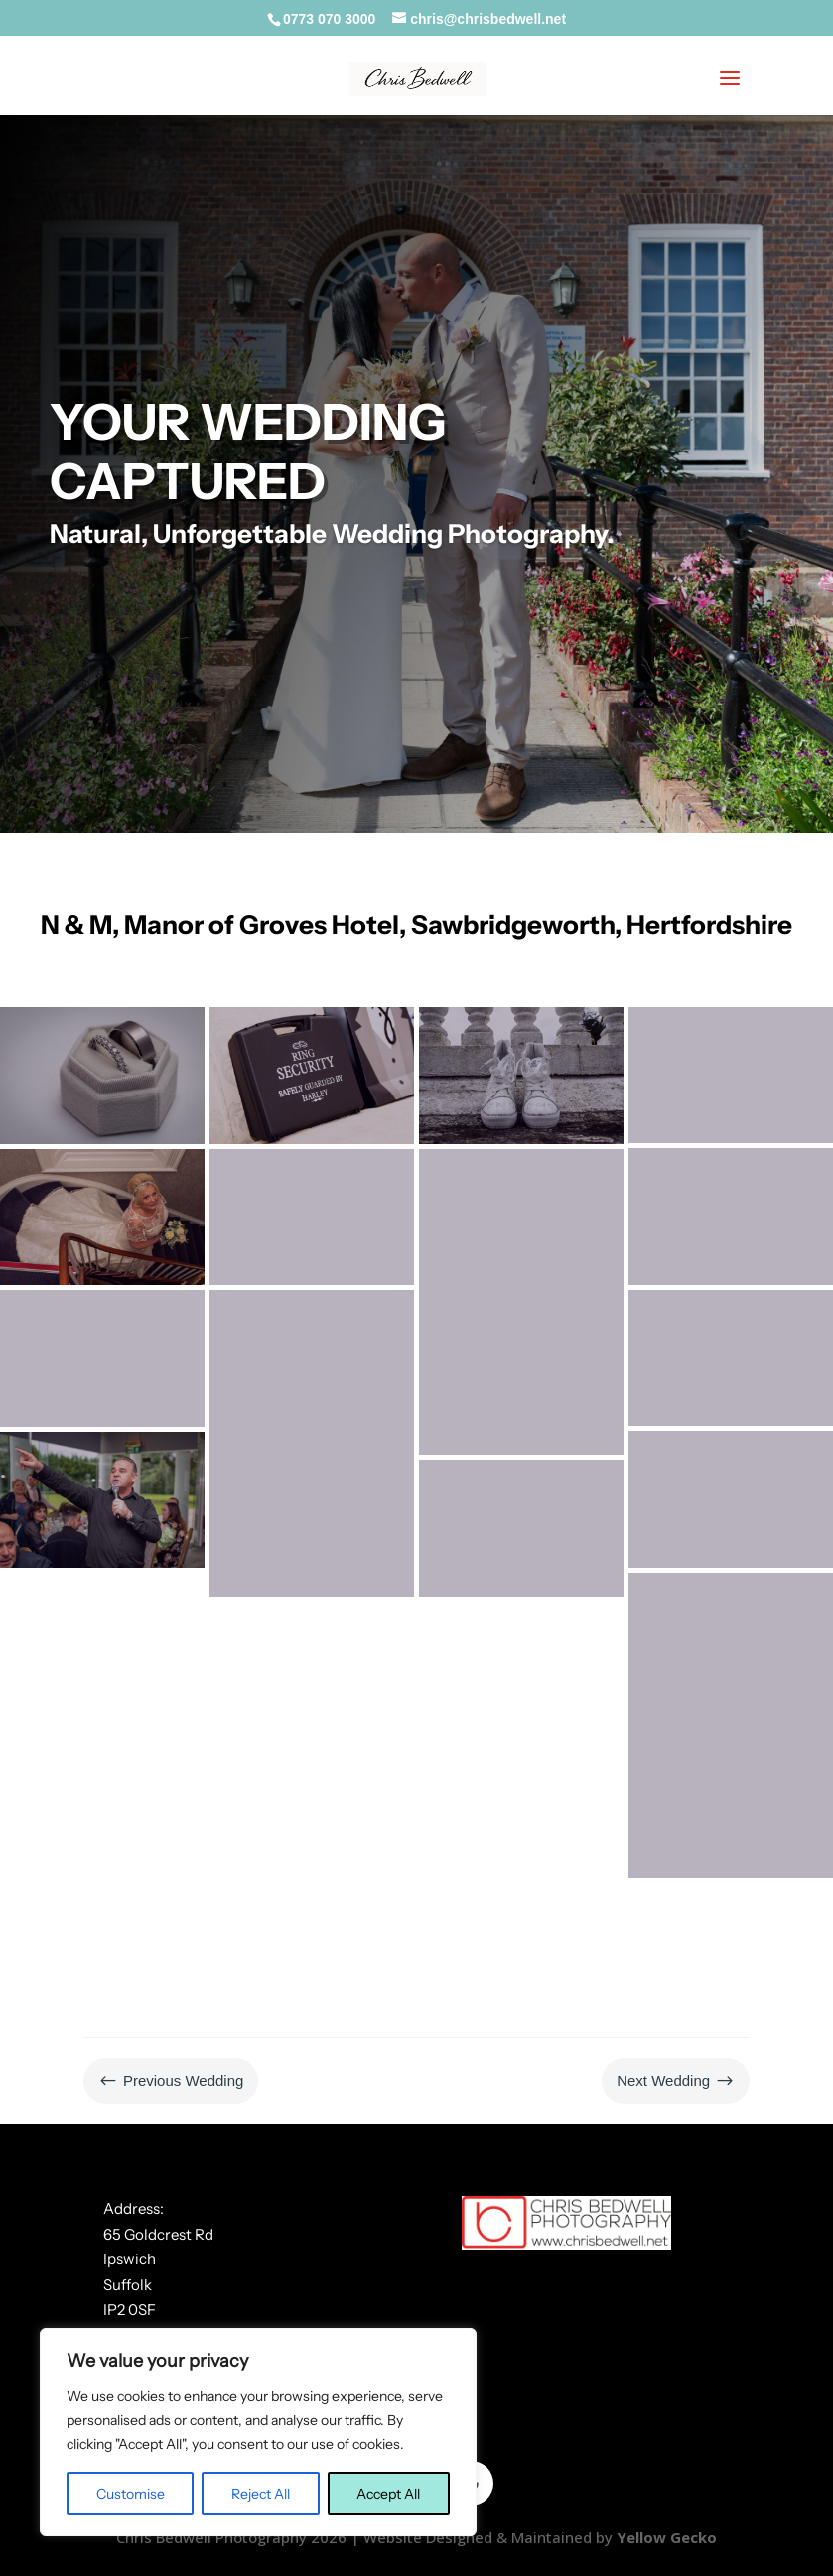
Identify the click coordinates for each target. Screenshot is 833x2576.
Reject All (260, 2494)
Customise (130, 2494)
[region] (258, 2432)
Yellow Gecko (667, 2537)
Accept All (388, 2494)
